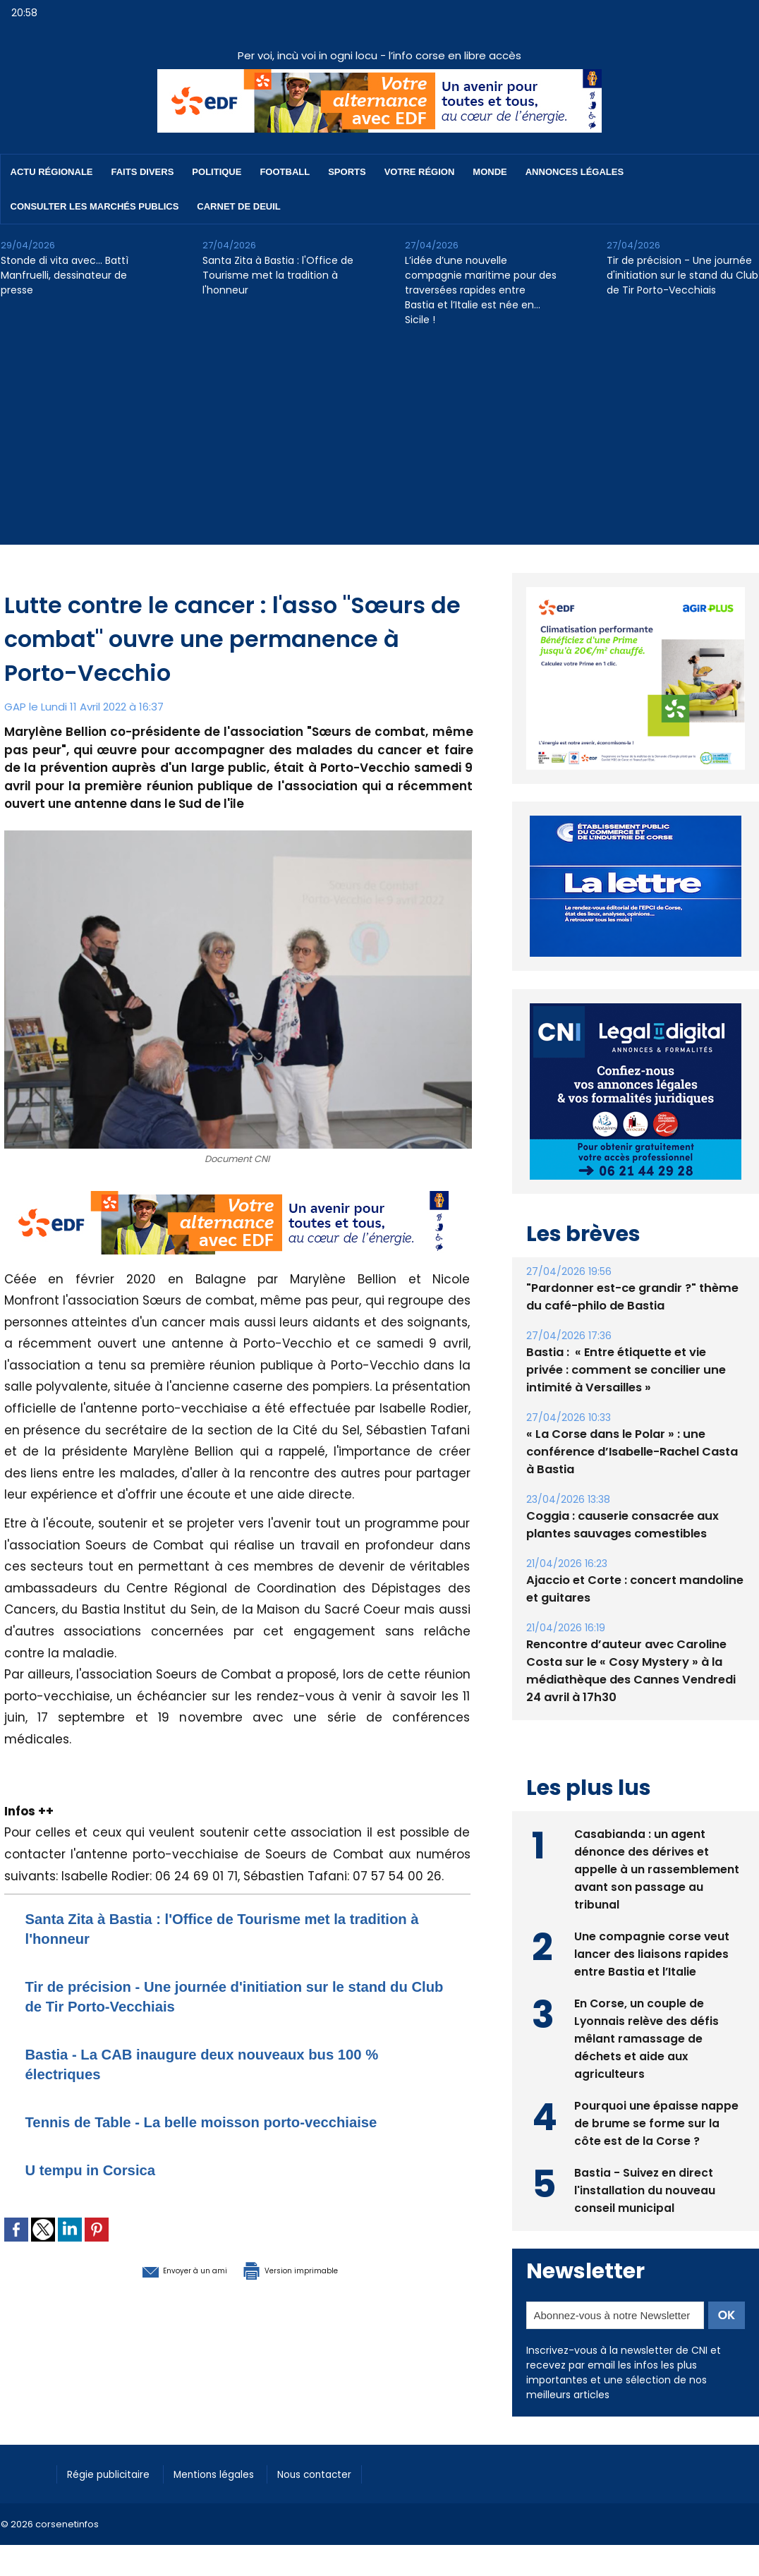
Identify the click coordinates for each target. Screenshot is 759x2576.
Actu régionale (52, 172)
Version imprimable (311, 2269)
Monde (489, 172)
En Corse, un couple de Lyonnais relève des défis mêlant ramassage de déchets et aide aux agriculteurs (647, 2004)
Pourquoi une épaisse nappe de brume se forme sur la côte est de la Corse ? (656, 2089)
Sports (346, 172)
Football (285, 172)
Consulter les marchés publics (95, 206)
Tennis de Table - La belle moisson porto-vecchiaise (233, 2121)
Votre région (419, 172)
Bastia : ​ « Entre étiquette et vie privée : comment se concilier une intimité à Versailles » (634, 1337)
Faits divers (142, 172)
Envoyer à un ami (160, 2269)
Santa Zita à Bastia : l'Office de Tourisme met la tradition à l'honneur (277, 275)
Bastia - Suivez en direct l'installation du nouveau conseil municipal (645, 2156)
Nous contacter (339, 2440)
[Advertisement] (380, 446)
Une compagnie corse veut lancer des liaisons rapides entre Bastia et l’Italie (652, 1920)
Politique (216, 172)
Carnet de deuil (238, 206)
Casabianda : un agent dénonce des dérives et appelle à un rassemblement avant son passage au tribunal (656, 1835)
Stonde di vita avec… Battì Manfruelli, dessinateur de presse (64, 275)
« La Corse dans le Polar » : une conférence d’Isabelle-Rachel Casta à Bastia (630, 1419)
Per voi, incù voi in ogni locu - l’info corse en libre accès (379, 55)
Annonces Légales (575, 172)
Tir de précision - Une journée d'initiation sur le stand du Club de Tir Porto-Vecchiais (682, 275)
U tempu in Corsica (102, 2169)
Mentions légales (229, 2440)
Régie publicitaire (114, 2440)
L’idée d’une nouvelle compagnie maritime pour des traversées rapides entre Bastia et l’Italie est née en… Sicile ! (481, 290)
